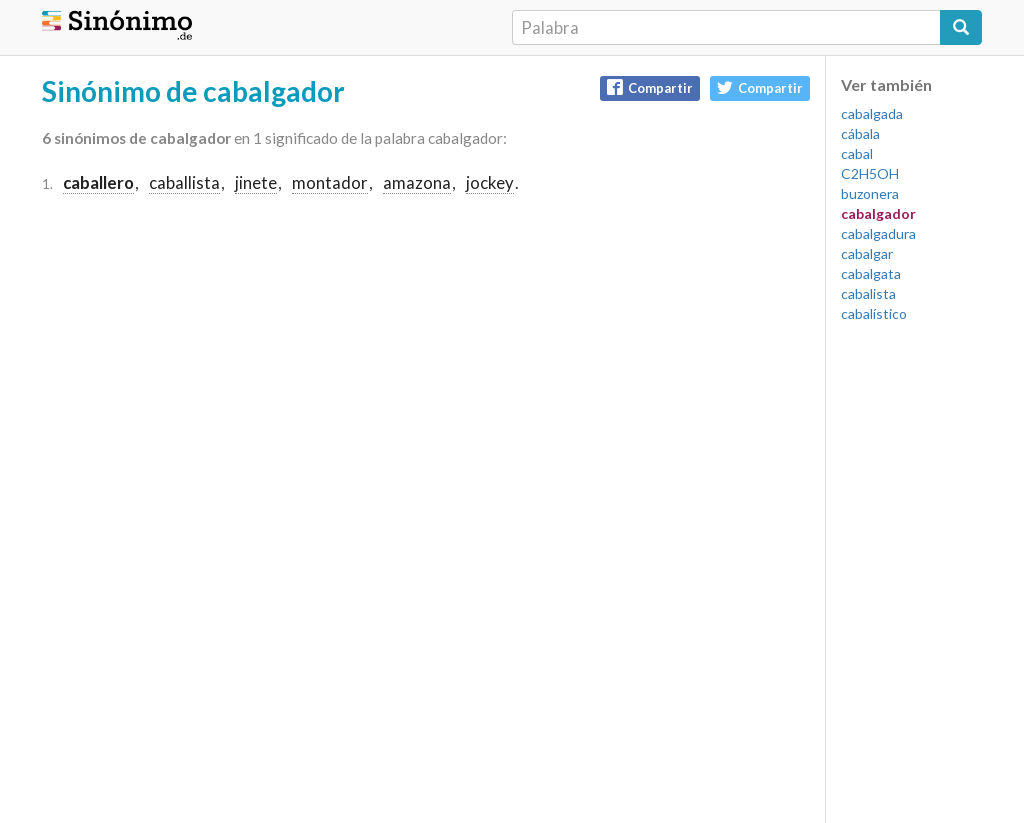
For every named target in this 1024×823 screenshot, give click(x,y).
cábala (860, 133)
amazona (417, 182)
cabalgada (872, 113)
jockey (490, 182)
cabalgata (871, 273)
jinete (256, 182)
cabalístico (874, 313)
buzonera (870, 193)
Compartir (650, 87)
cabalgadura (878, 233)
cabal (857, 153)
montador (330, 182)
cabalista (868, 293)
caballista (184, 182)
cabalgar (867, 253)
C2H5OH (870, 173)
